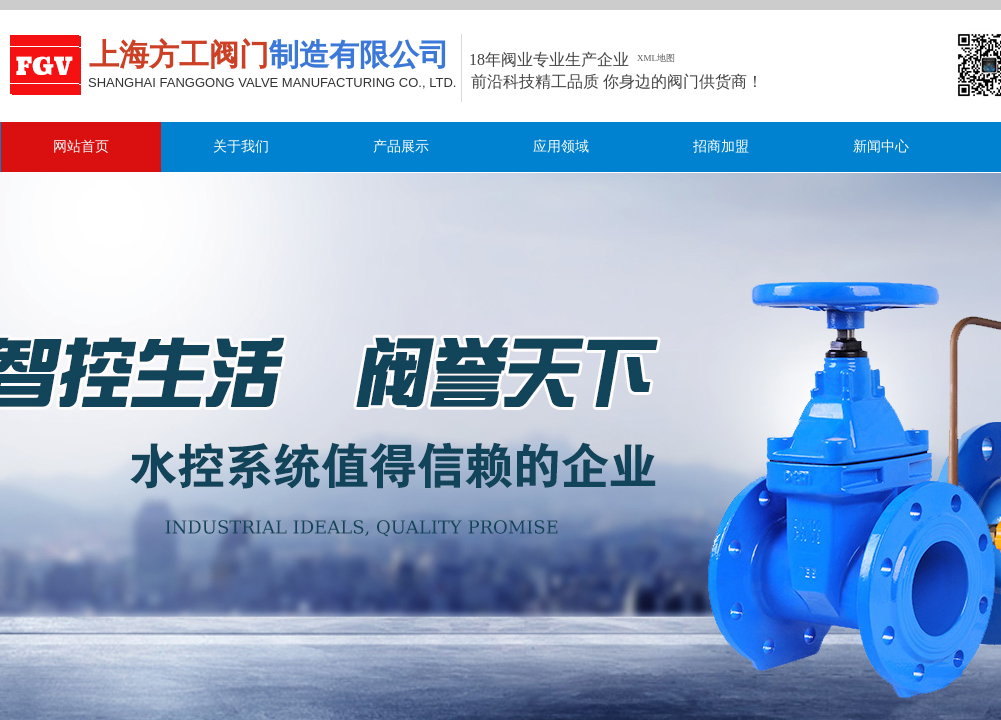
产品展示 (401, 146)
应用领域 (561, 146)
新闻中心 (881, 146)
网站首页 (81, 146)
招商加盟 (721, 146)
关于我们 (241, 146)
